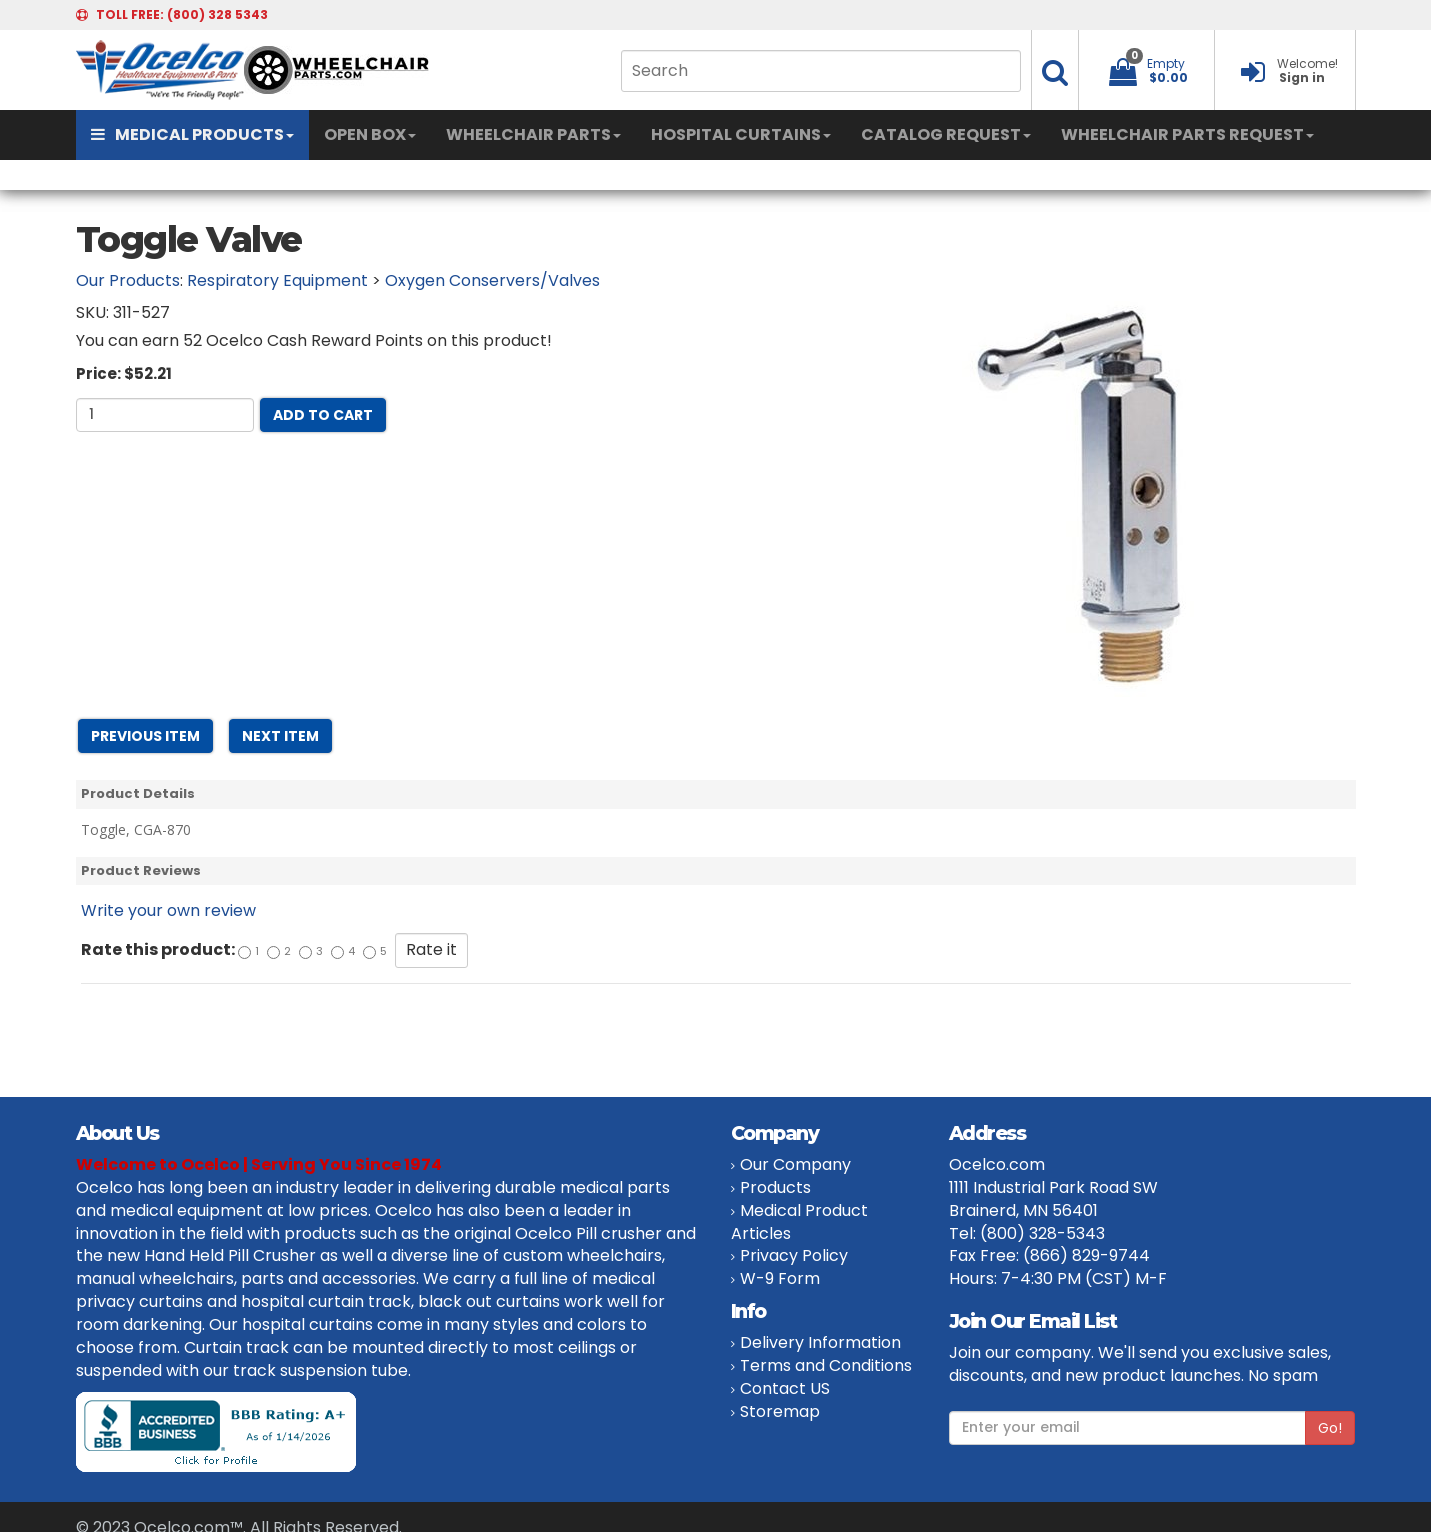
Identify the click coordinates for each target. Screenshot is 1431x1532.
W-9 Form (780, 1278)
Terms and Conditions (826, 1365)
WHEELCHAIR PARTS (533, 134)
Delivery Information (820, 1342)
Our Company (795, 1164)
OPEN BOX (370, 134)
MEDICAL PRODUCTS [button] (192, 134)
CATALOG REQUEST (946, 134)
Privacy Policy (794, 1255)
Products (775, 1187)
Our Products (128, 280)
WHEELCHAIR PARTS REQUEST (1187, 134)
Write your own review (168, 910)
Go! (1330, 1428)
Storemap (780, 1411)
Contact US (785, 1388)
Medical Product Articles (799, 1222)
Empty (1166, 63)
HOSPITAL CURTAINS (741, 134)
